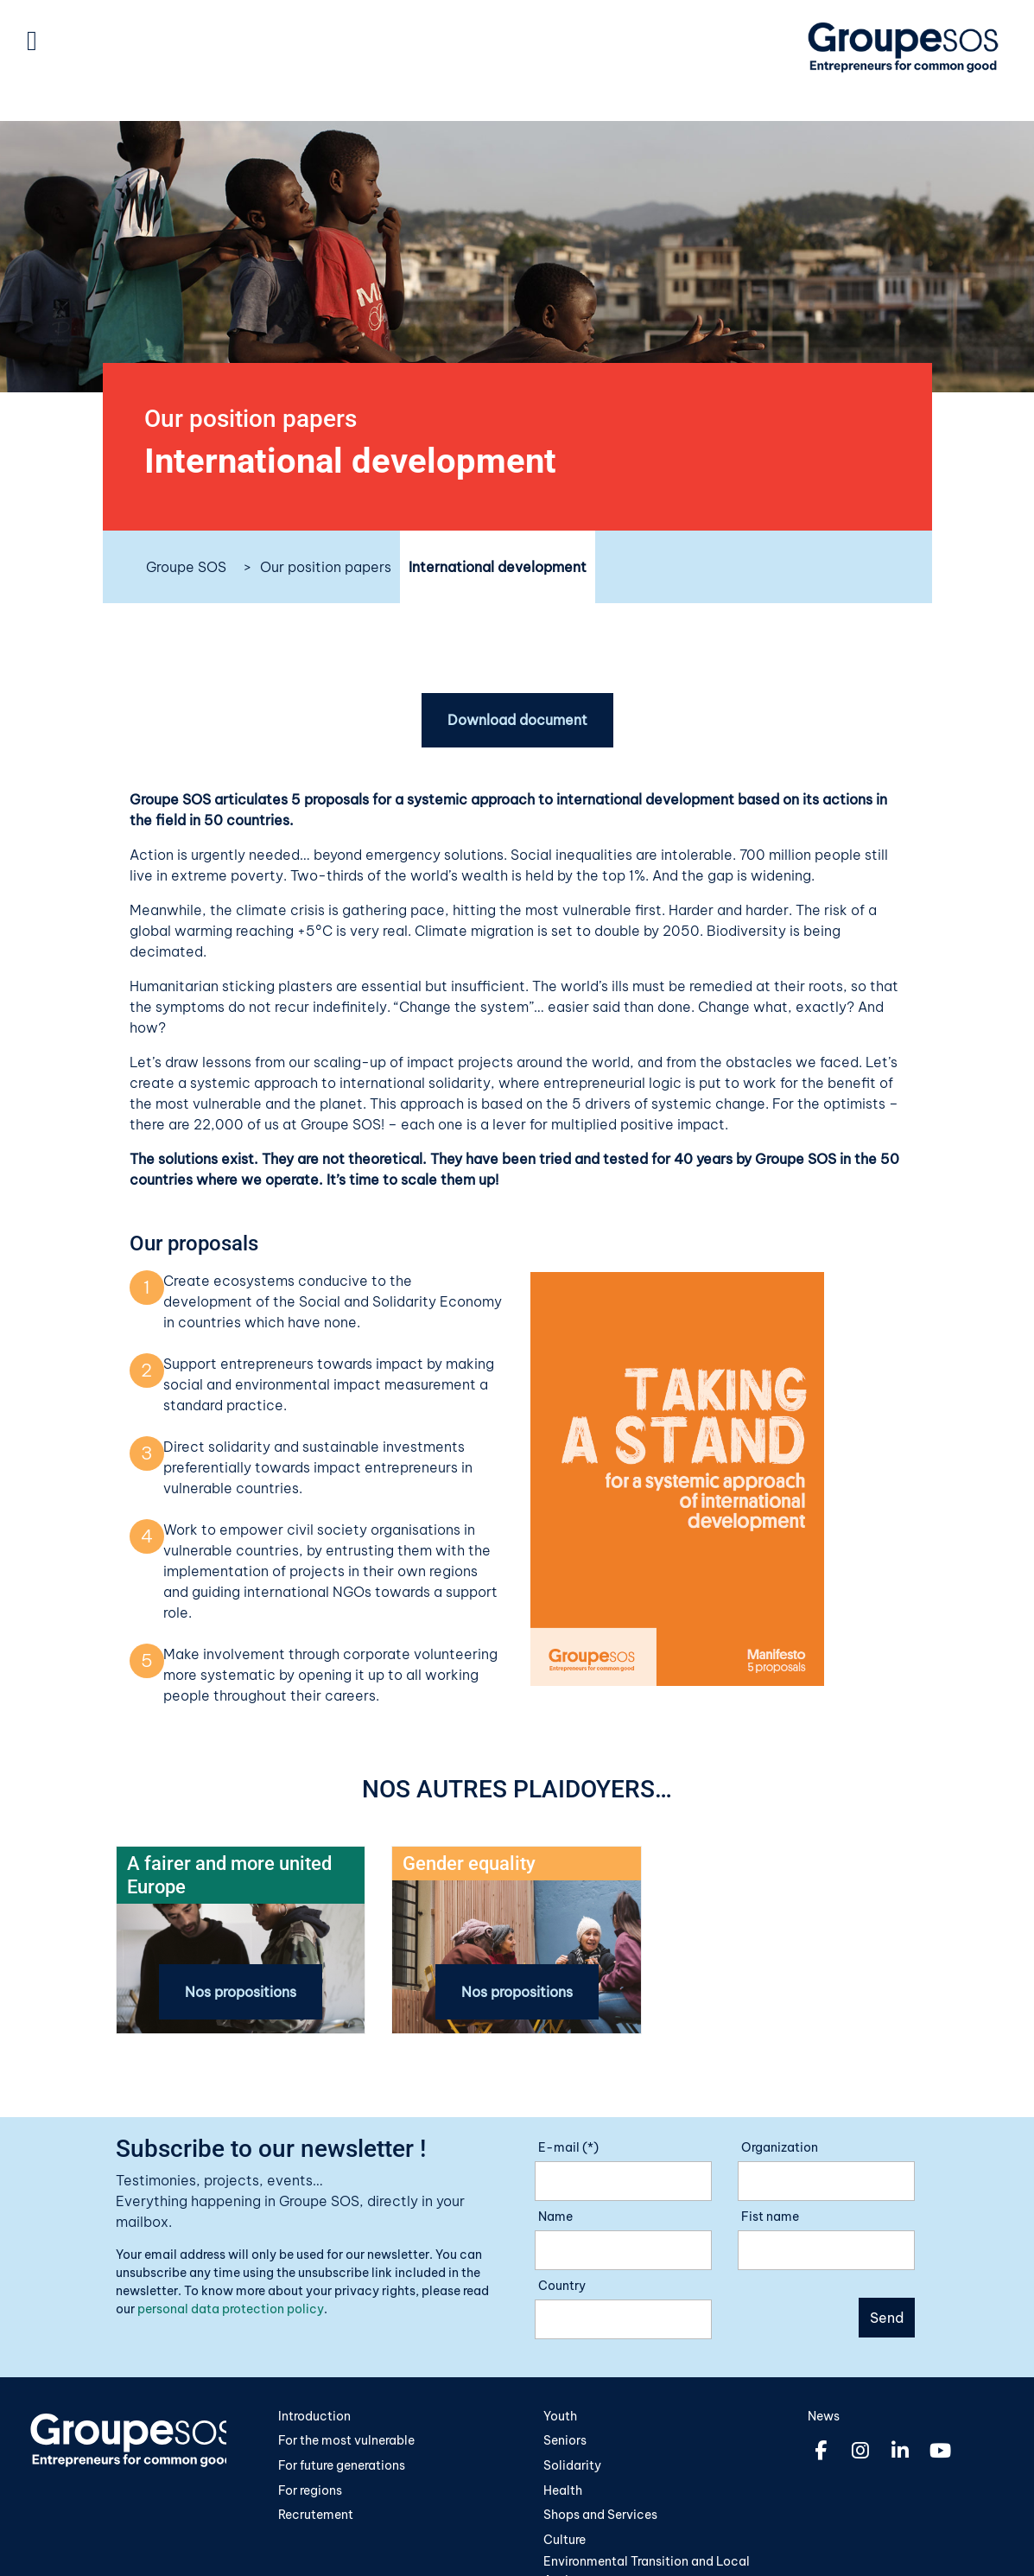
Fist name (770, 2216)
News (824, 2416)
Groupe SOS (186, 567)
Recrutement (315, 2514)
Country (562, 2285)
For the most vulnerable (346, 2441)
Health (562, 2490)
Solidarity (572, 2465)
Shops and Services (600, 2514)
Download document (517, 720)
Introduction (314, 2416)
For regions (310, 2490)
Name (555, 2216)
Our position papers (325, 567)
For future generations (341, 2465)
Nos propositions (240, 1991)
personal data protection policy (230, 2309)
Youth (560, 2416)
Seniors (565, 2441)
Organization (779, 2147)
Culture (564, 2539)
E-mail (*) (568, 2147)
